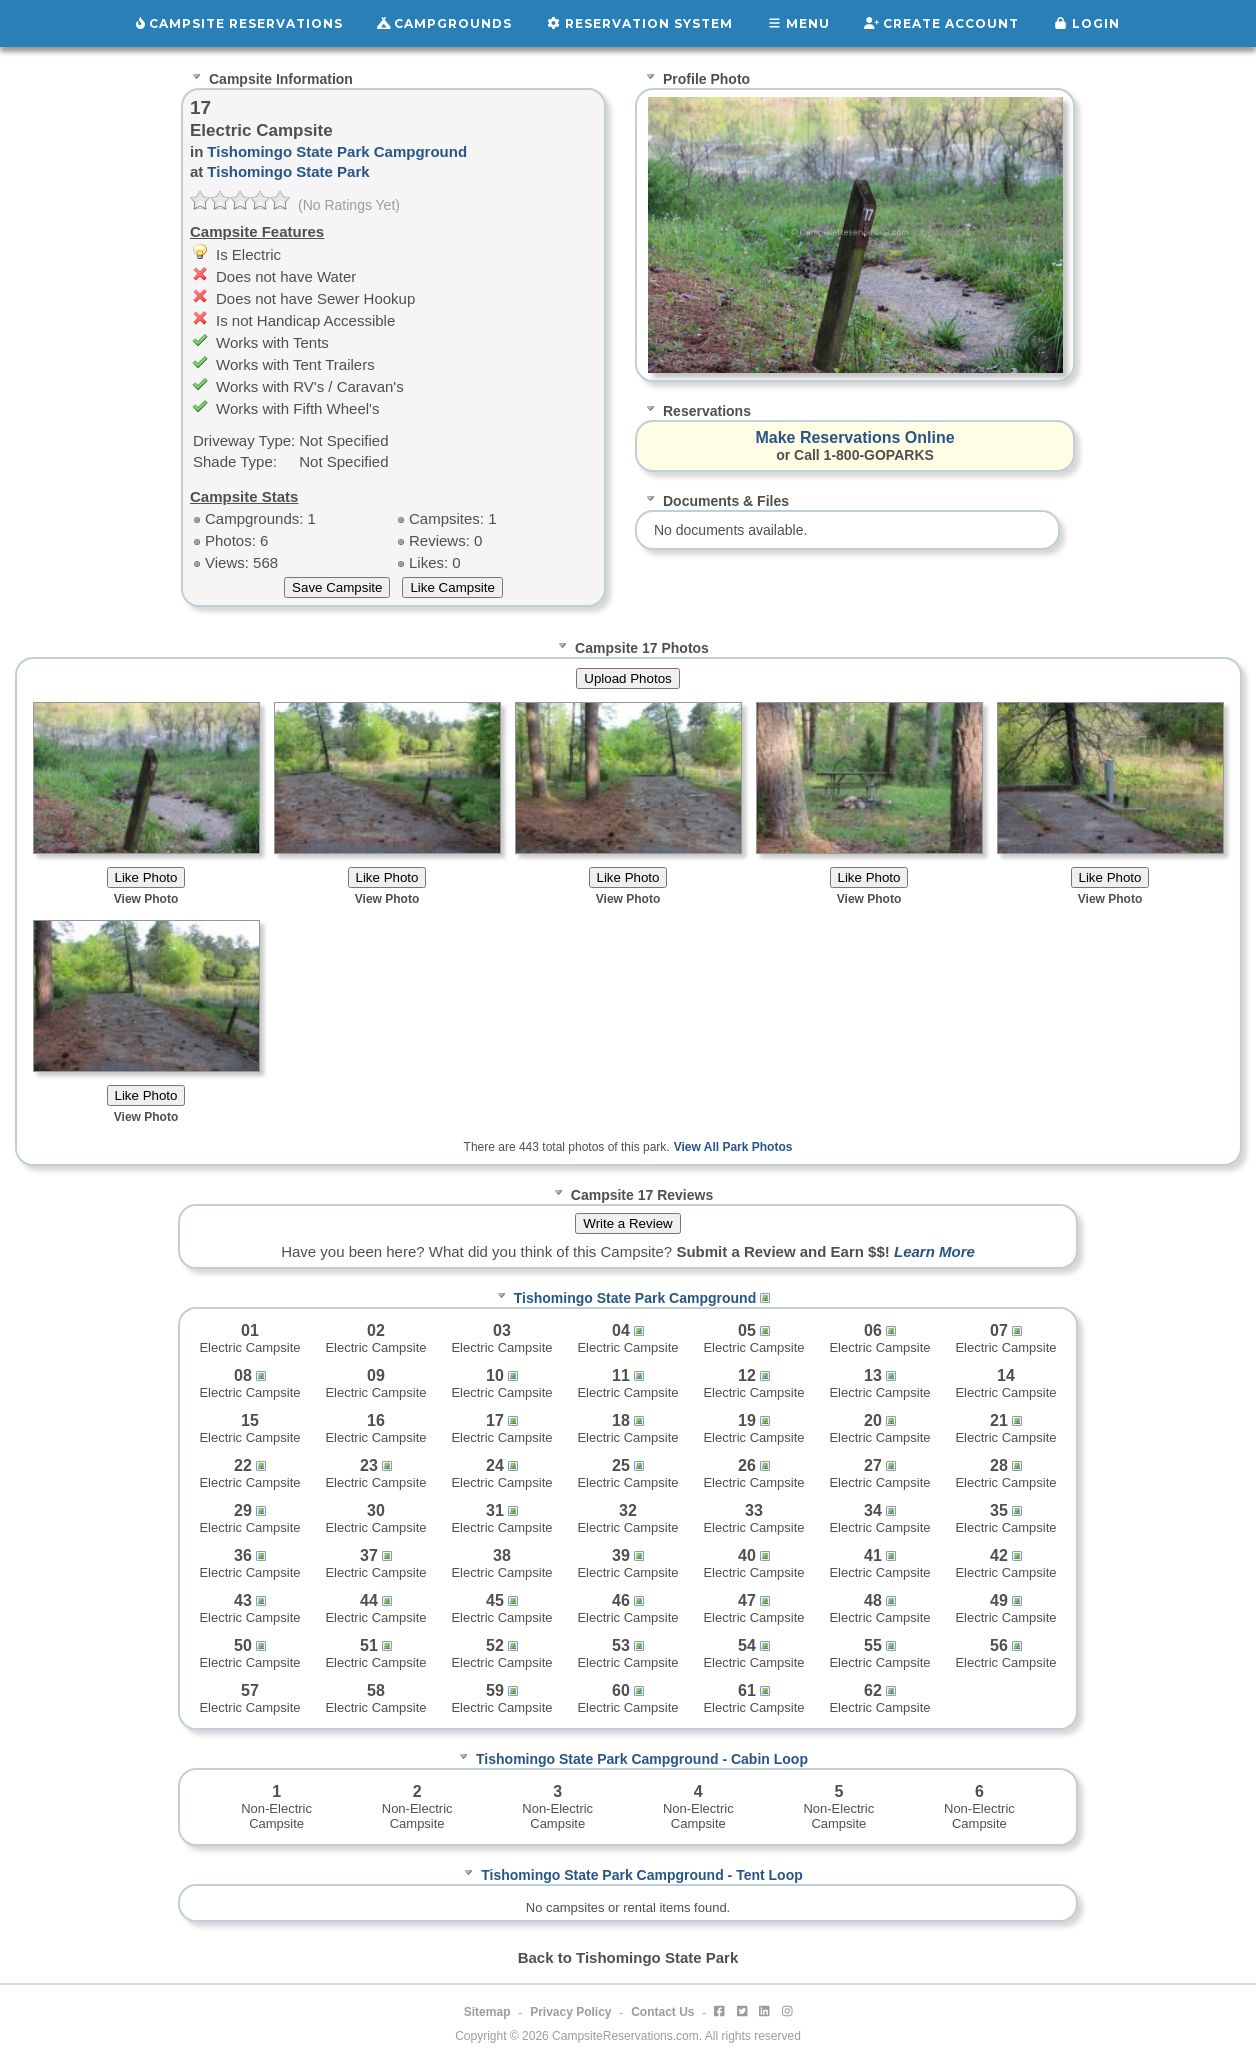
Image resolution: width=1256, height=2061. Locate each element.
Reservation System (639, 23)
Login (1086, 23)
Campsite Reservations (239, 23)
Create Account (941, 23)
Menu (798, 23)
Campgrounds (445, 23)
